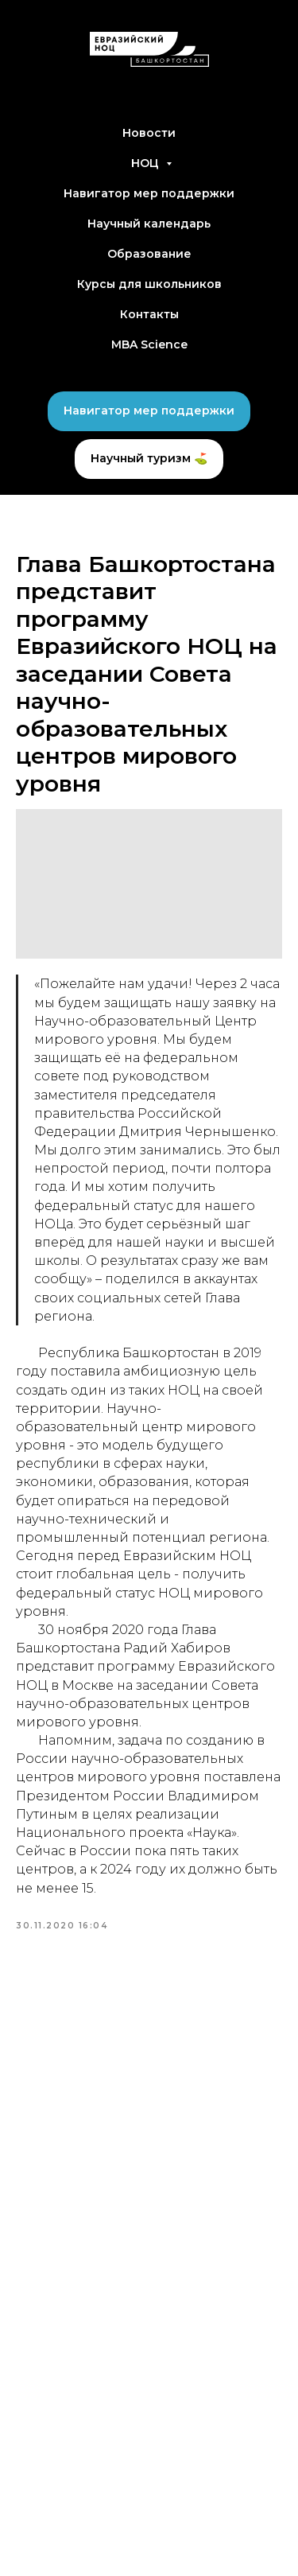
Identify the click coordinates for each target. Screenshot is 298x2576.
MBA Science (149, 344)
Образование (149, 254)
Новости (149, 133)
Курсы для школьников (149, 284)
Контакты (149, 314)
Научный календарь (149, 223)
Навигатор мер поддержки (149, 193)
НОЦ (146, 163)
